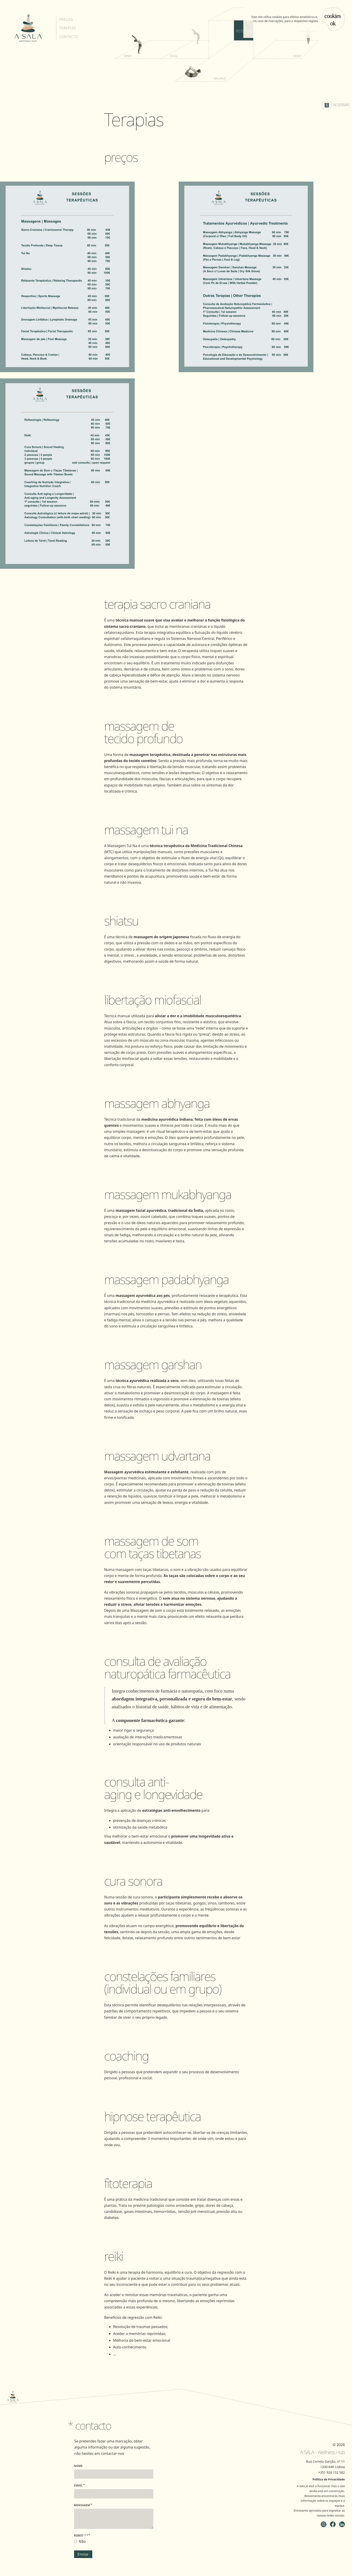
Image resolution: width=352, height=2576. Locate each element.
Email (78, 2485)
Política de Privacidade (328, 2479)
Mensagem (82, 2505)
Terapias (67, 28)
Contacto (68, 37)
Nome (78, 2466)
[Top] (12, 2396)
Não (82, 2541)
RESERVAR (341, 104)
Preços (66, 19)
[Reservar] (327, 105)
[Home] (28, 28)
